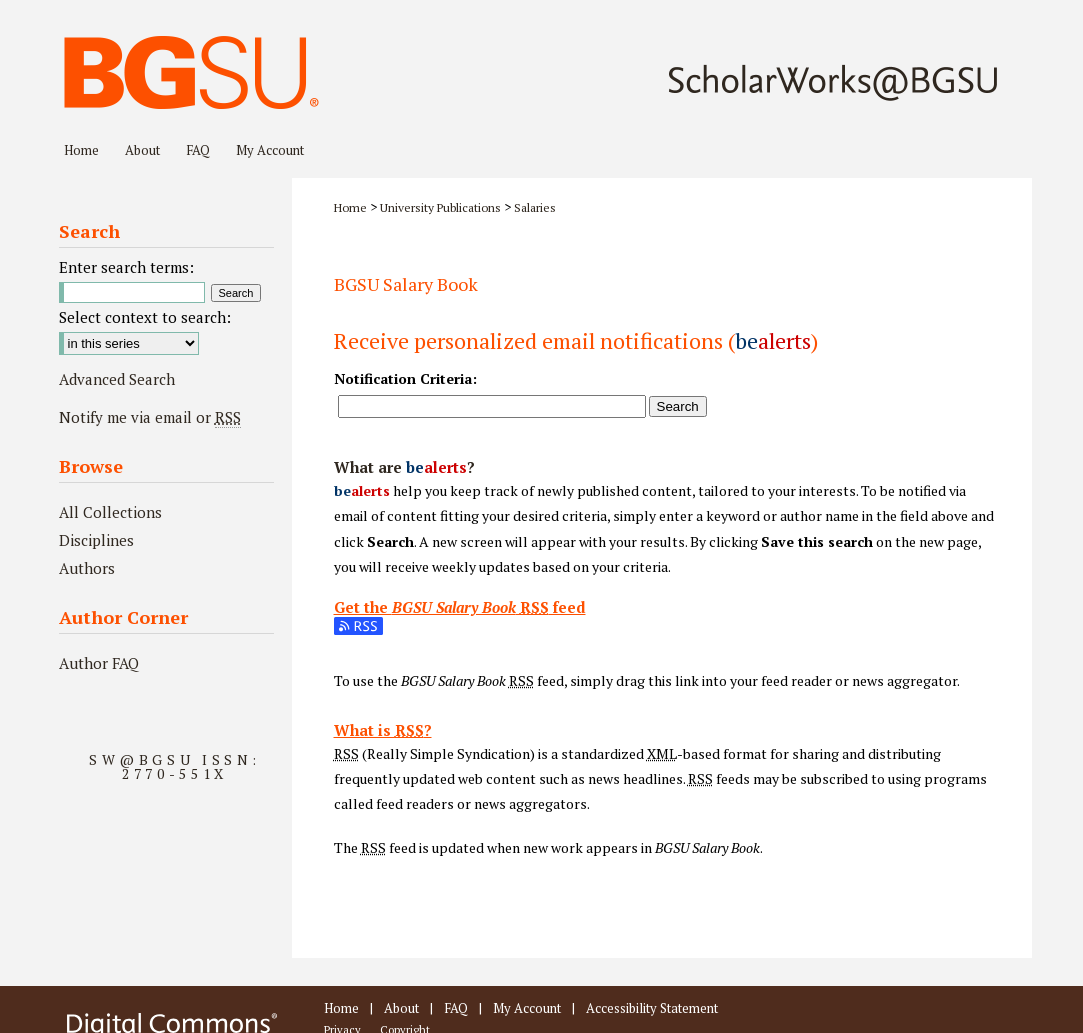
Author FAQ (99, 663)
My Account (527, 1008)
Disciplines (96, 540)
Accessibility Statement (652, 1008)
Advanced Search (117, 379)
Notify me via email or (150, 417)
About (401, 1008)
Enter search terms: (126, 267)
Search (678, 406)
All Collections (110, 512)
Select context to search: (145, 317)
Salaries (535, 207)
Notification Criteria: (405, 378)
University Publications (440, 207)
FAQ (456, 1008)
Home (350, 207)
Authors (87, 568)
